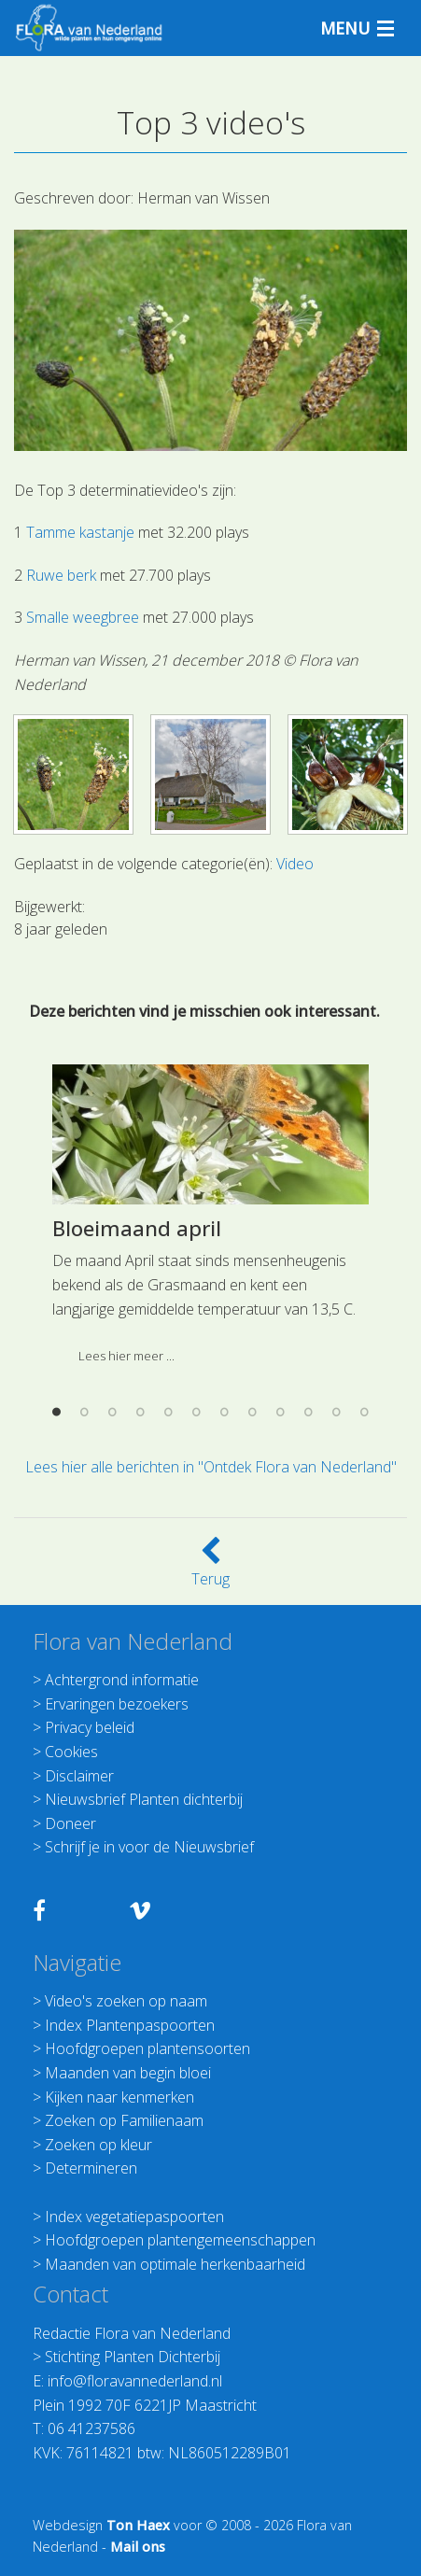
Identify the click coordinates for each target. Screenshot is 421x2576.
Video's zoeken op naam (126, 2001)
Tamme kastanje (80, 532)
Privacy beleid (89, 1727)
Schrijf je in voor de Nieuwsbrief (149, 1847)
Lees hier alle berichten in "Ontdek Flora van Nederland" (211, 1467)
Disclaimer (79, 1776)
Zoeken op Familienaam (124, 2120)
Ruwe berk (61, 575)
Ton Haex (138, 2525)
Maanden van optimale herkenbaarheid (175, 2264)
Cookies (71, 1751)
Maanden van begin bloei (128, 2072)
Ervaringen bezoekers (117, 1704)
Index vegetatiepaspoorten (134, 2216)
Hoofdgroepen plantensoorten (147, 2048)
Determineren (91, 2168)
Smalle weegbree (82, 617)
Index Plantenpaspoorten (130, 2025)
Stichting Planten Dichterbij (132, 2356)
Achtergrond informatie (122, 1679)
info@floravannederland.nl (135, 2381)
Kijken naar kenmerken (119, 2097)
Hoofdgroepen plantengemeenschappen (180, 2240)
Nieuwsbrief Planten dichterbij (144, 1799)
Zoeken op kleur (98, 2144)
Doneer (70, 1823)
